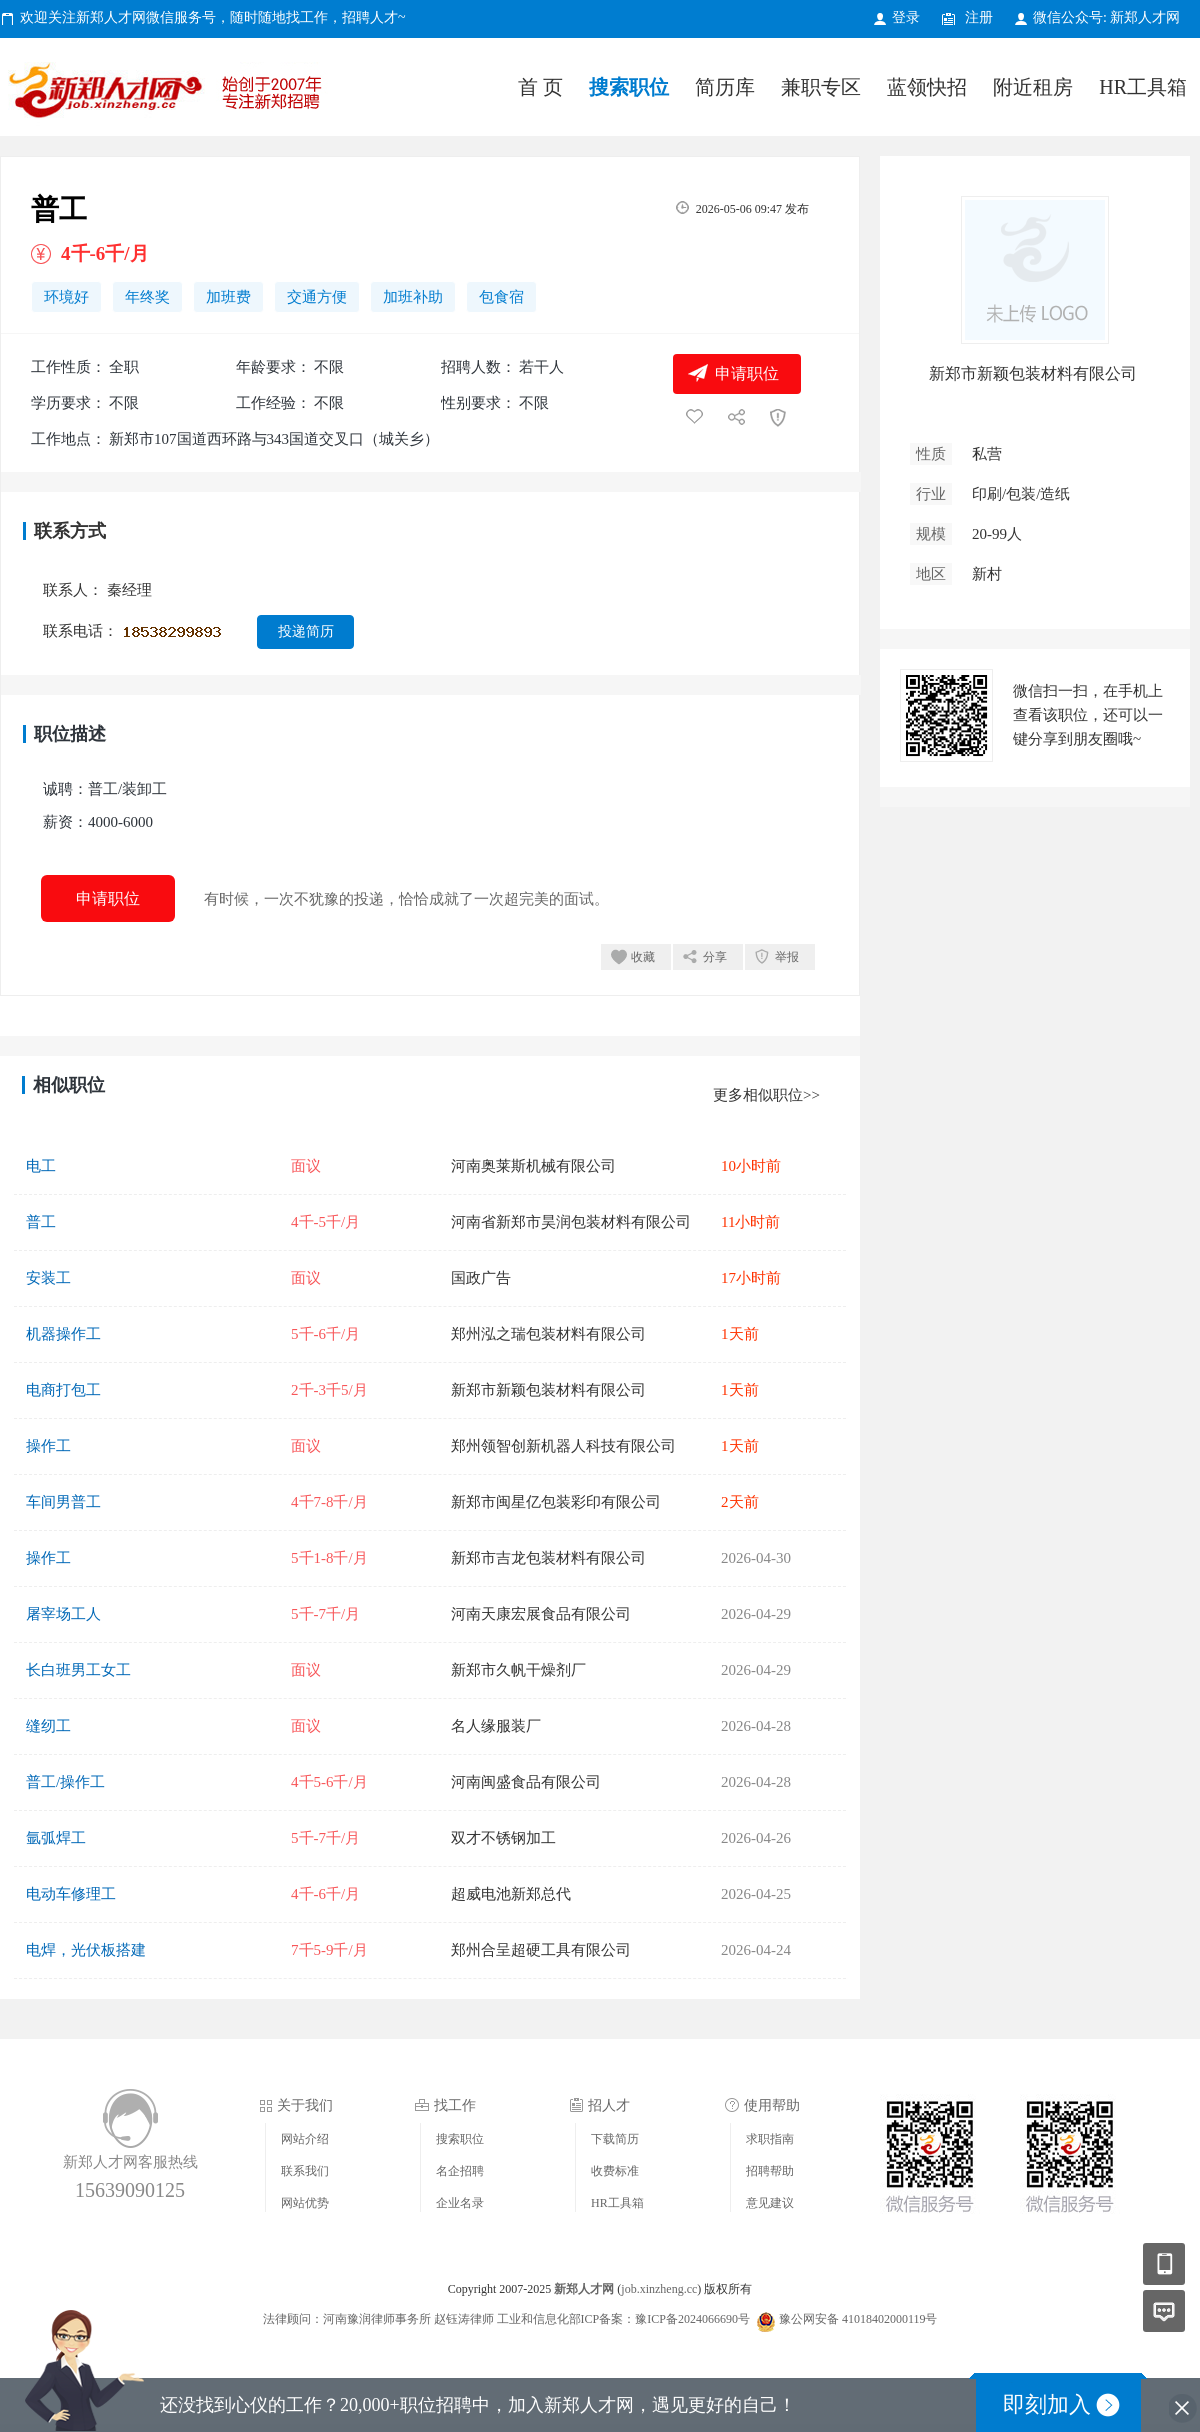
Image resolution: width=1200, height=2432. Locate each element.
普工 (41, 1222)
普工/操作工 (65, 1782)
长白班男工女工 (78, 1670)
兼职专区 (821, 87)
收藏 (643, 957)
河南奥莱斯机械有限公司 (533, 1166)
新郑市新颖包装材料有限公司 (548, 1390)
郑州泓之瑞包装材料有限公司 (548, 1334)
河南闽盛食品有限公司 (526, 1782)
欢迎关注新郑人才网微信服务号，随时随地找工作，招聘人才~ (213, 17)
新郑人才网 (170, 94)
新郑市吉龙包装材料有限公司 (548, 1558)
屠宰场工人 (63, 1614)
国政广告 (481, 1278)
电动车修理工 (71, 1894)
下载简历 (615, 2139)
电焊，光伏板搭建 (86, 1950)
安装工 (48, 1278)
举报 (787, 957)
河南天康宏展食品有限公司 (541, 1614)
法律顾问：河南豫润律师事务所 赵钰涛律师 (378, 2319)
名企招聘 (460, 2171)
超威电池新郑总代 (511, 1894)
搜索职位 (629, 87)
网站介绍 (305, 2139)
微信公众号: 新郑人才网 (1106, 17)
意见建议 (770, 2203)
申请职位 (747, 373)
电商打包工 (63, 1390)
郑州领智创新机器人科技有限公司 (563, 1446)
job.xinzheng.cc (659, 2289)
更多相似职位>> (766, 1095)
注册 (979, 17)
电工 (41, 1166)
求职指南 (770, 2139)
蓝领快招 (927, 87)
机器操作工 (63, 1334)
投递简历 (306, 631)
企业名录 (460, 2203)
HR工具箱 (1143, 87)
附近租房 (1033, 87)
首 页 (540, 87)
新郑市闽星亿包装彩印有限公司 (556, 1502)
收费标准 (615, 2171)
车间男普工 (63, 1502)
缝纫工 (48, 1726)
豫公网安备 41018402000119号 (847, 2319)
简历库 (725, 87)
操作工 (48, 1446)
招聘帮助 (770, 2171)
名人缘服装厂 (496, 1726)
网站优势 (305, 2203)
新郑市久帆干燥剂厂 (518, 1670)
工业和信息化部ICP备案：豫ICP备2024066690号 (623, 2319)
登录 (906, 17)
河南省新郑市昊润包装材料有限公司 (571, 1222)
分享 (715, 957)
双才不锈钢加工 (503, 1838)
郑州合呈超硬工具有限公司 (541, 1950)
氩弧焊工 (56, 1838)
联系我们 (305, 2171)
